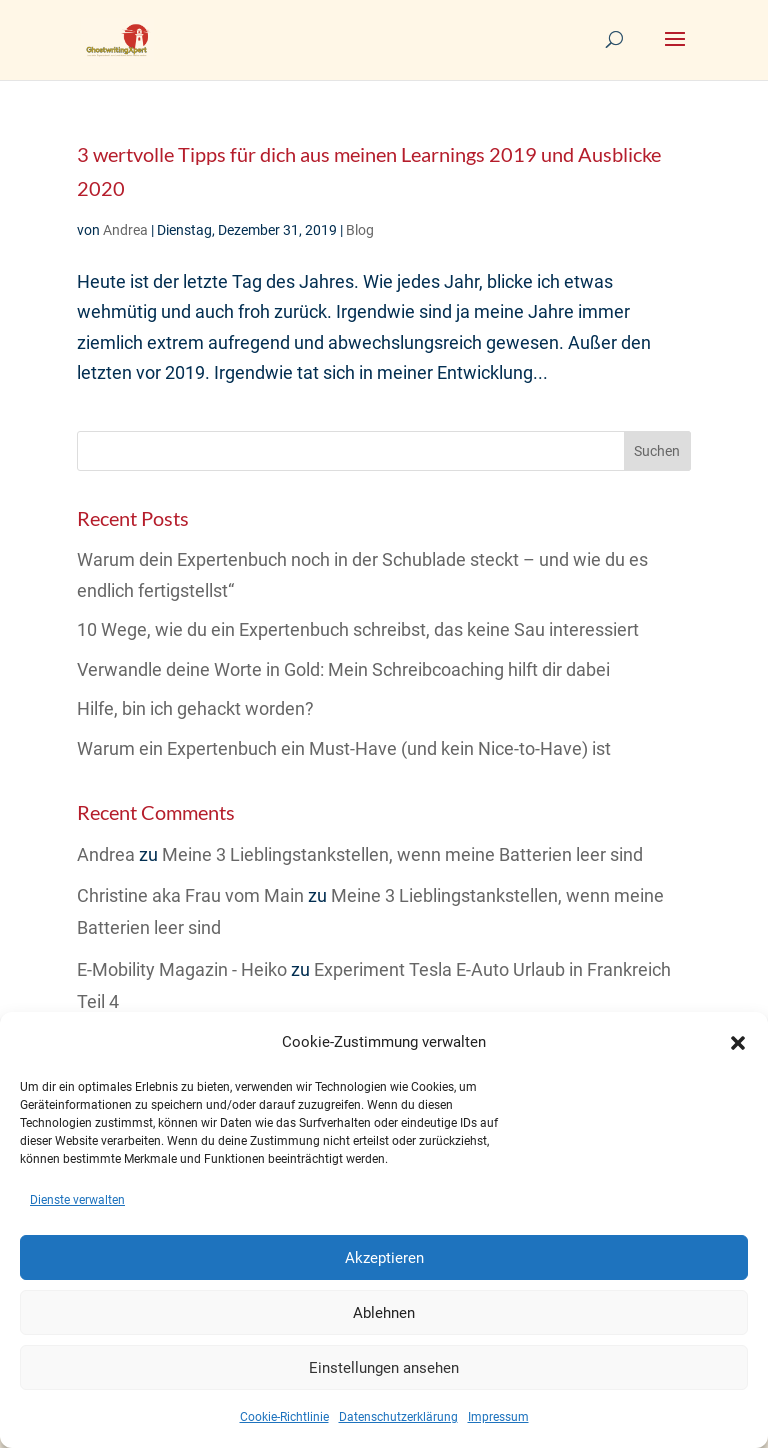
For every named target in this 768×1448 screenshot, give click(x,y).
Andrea (125, 230)
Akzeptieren (384, 1258)
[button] (738, 1043)
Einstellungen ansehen (384, 1368)
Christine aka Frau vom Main (190, 895)
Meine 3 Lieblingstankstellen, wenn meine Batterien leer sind (402, 854)
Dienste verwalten (77, 1200)
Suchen (657, 451)
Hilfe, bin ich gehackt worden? (195, 708)
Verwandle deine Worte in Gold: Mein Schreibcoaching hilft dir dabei (343, 669)
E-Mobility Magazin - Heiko (182, 969)
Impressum (498, 1417)
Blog (360, 230)
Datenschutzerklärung (398, 1417)
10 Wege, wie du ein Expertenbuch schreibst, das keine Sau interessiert (358, 629)
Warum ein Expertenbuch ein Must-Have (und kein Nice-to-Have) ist (344, 748)
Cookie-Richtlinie (284, 1417)
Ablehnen (384, 1313)
